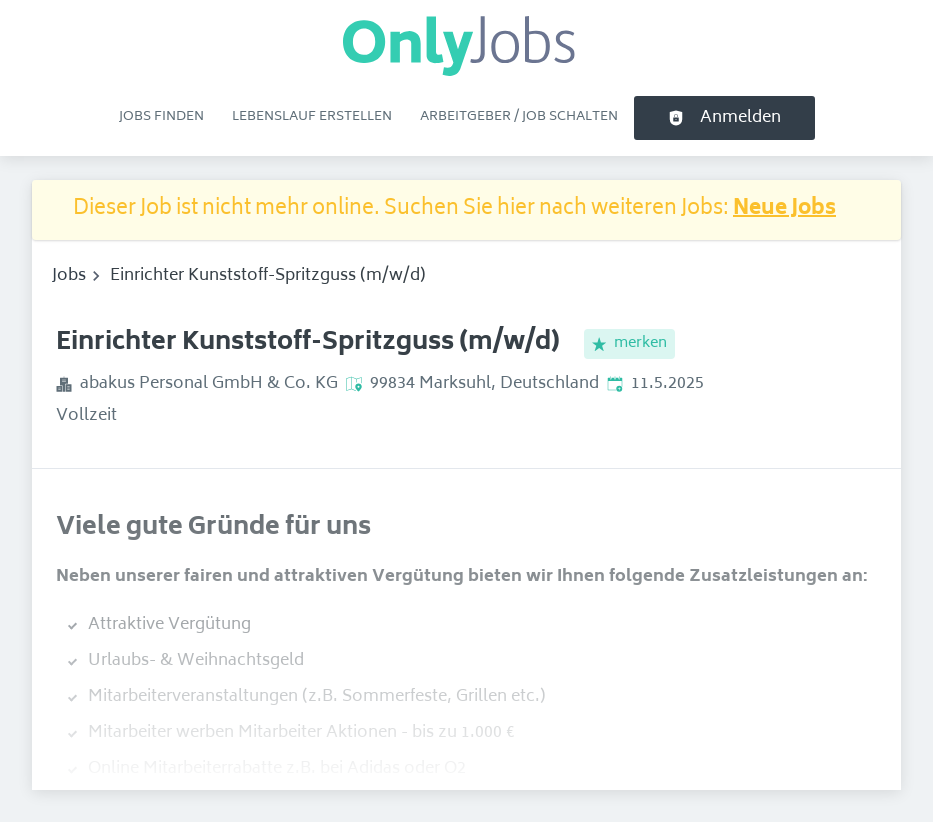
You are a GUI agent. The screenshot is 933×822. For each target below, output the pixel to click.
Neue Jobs (784, 209)
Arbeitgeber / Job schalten (519, 117)
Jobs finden (161, 117)
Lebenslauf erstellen (312, 117)
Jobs (69, 276)
